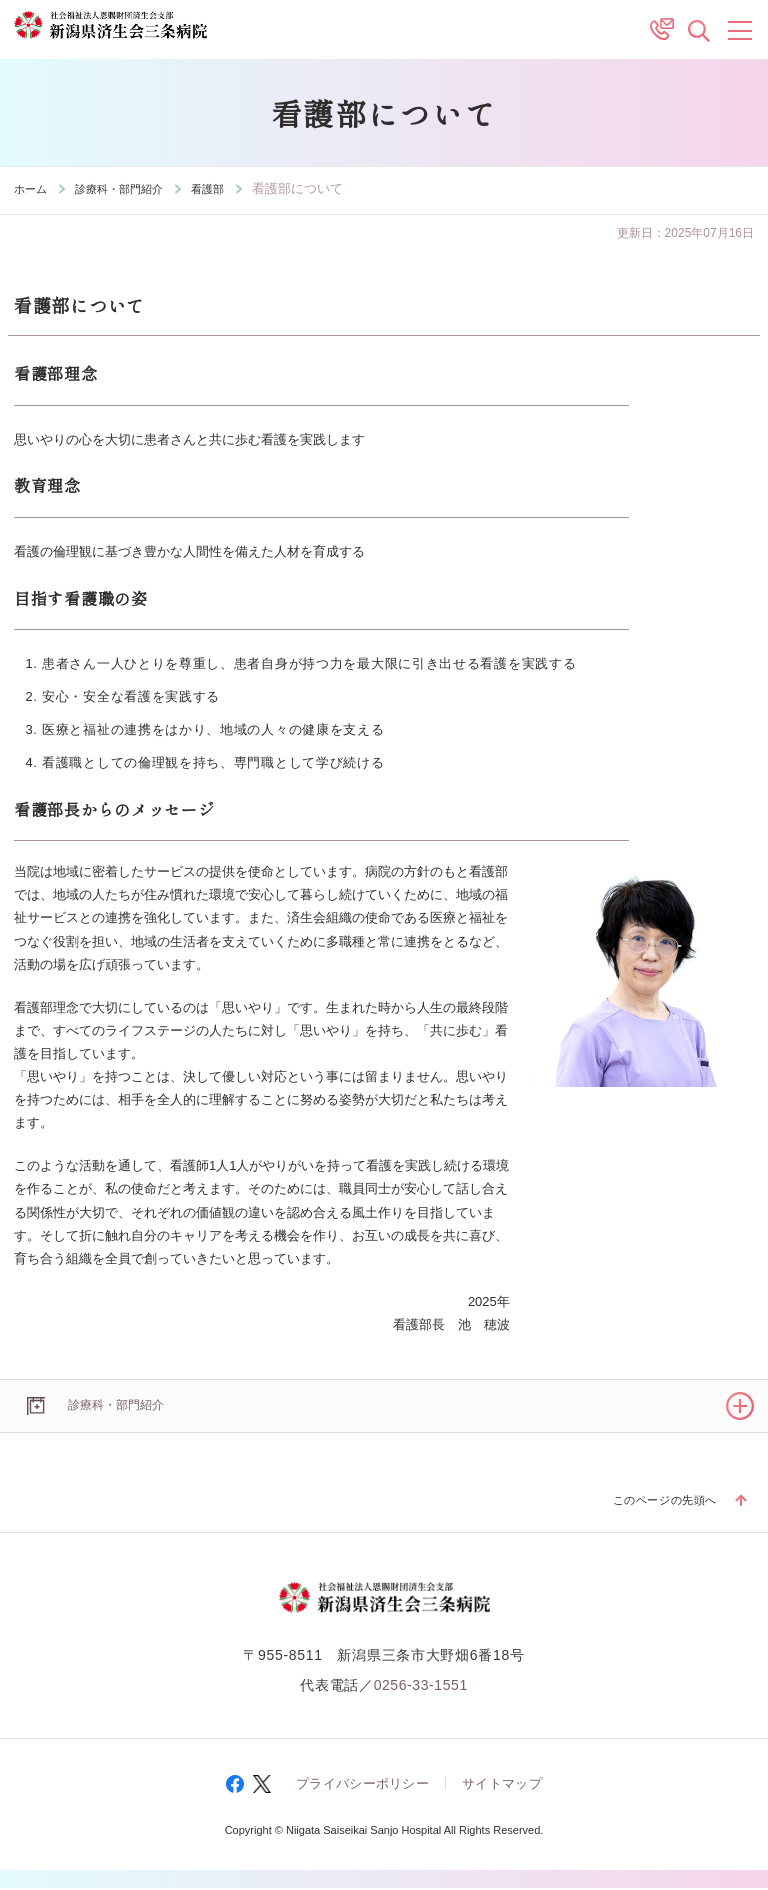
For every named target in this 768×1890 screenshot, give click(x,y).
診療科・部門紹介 (133, 188)
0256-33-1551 (421, 1687)
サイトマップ (502, 1786)
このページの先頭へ (655, 1501)
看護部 (232, 188)
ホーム (33, 188)
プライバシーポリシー (362, 1786)
